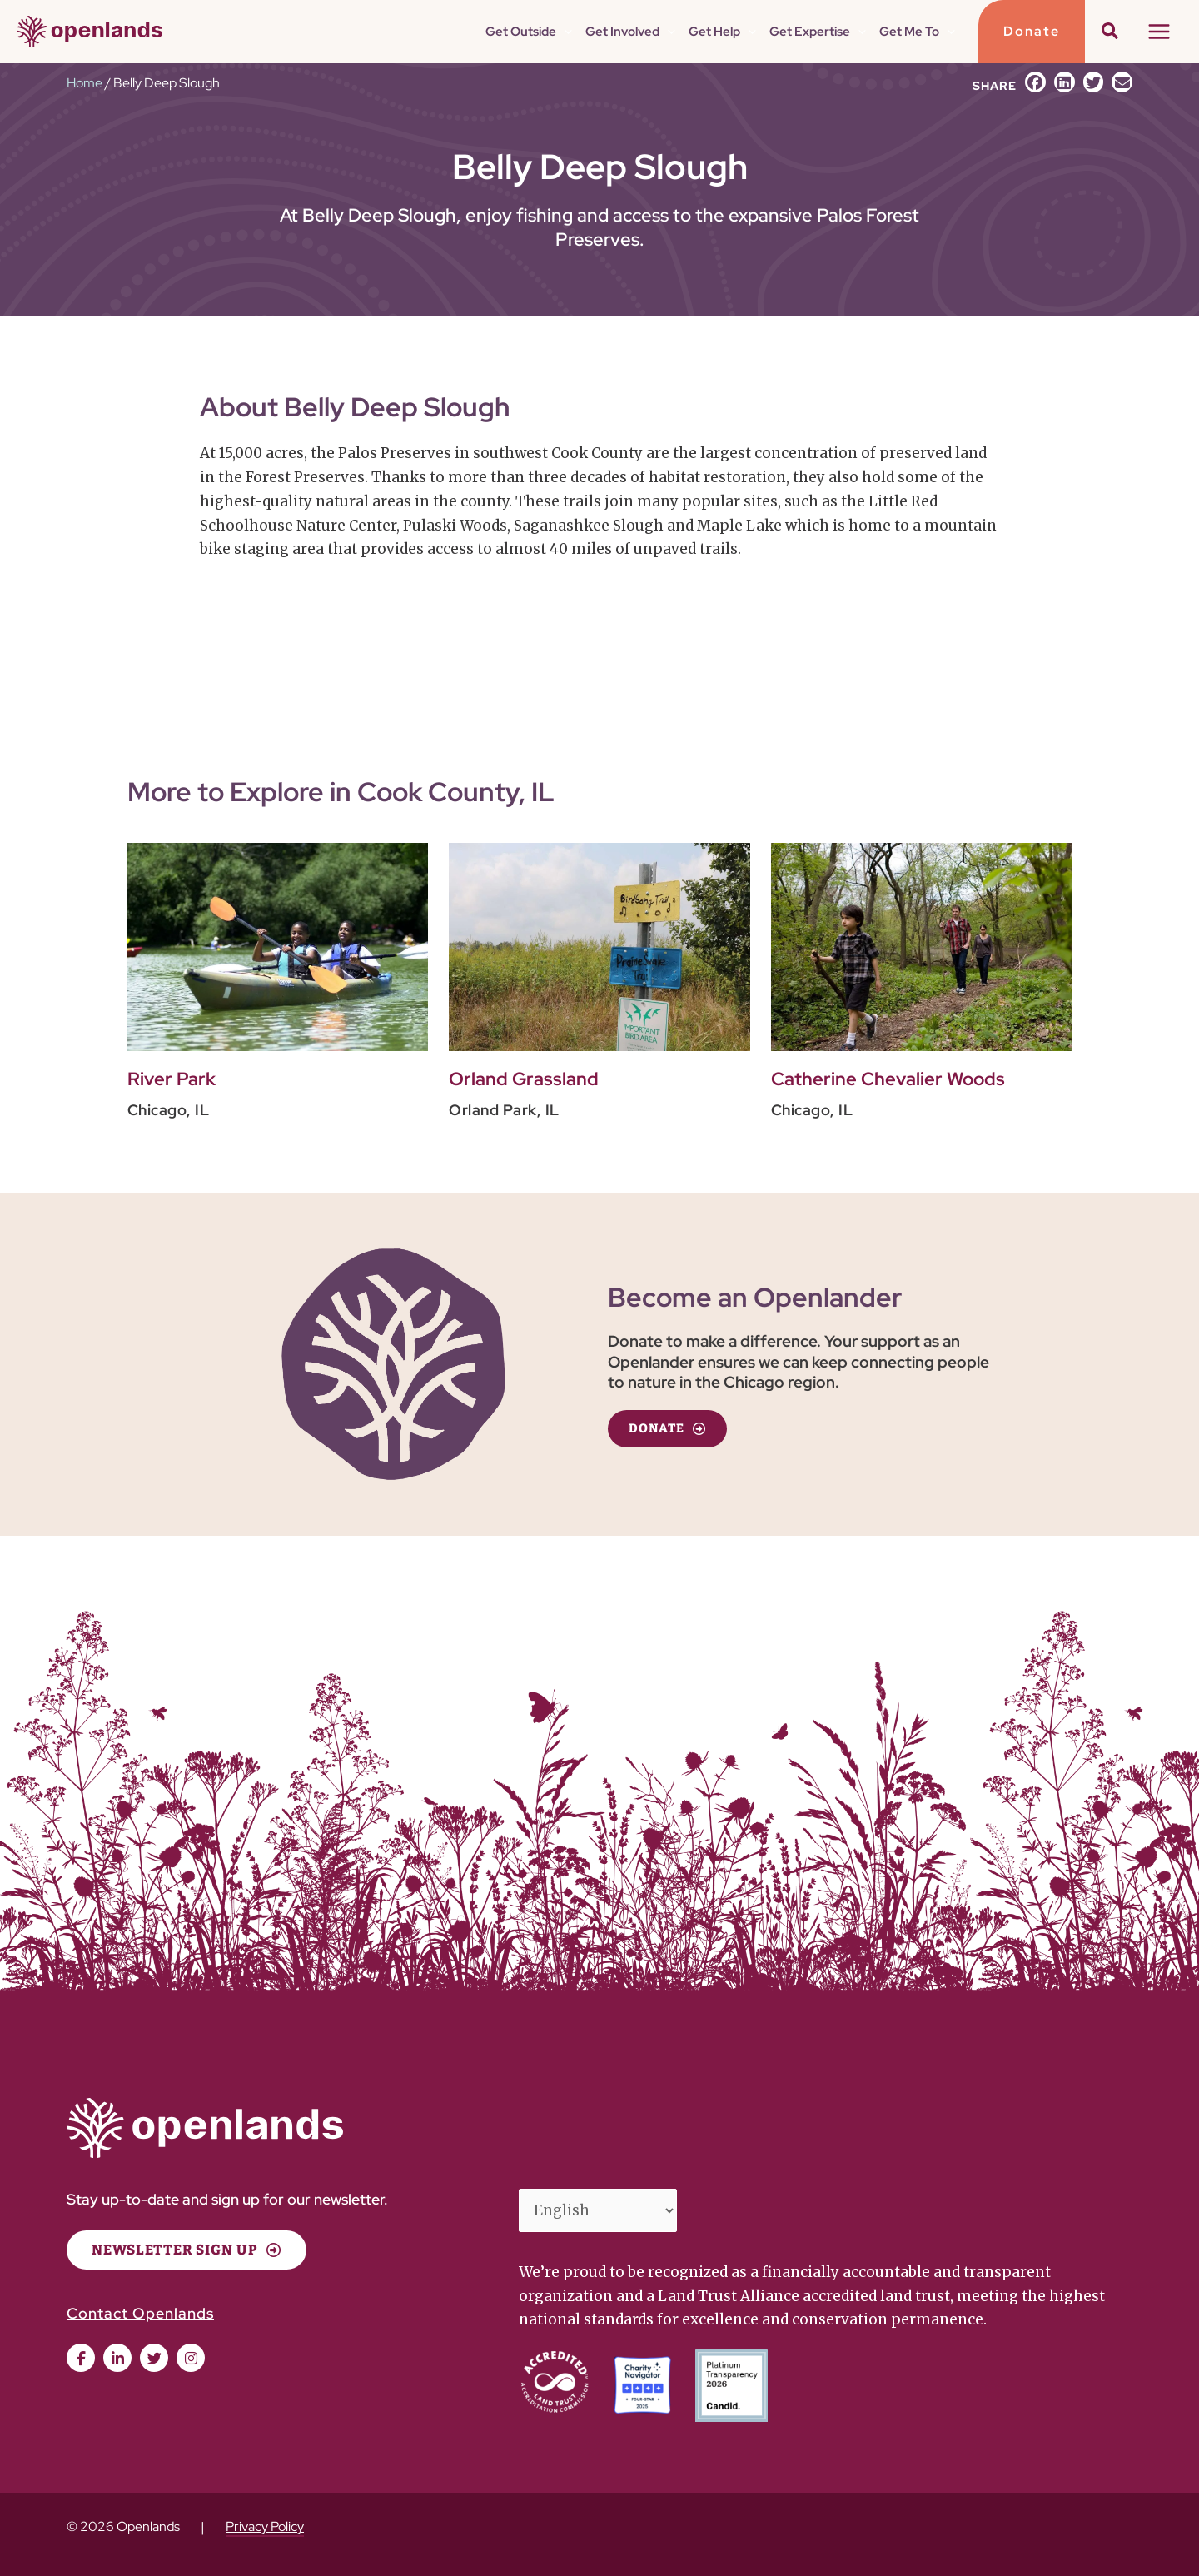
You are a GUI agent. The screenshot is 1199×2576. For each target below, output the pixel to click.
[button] (564, 31)
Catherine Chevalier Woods (888, 1079)
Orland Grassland (524, 1079)
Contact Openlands (140, 2313)
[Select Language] (598, 2210)
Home (84, 83)
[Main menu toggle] (1160, 31)
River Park (171, 1079)
